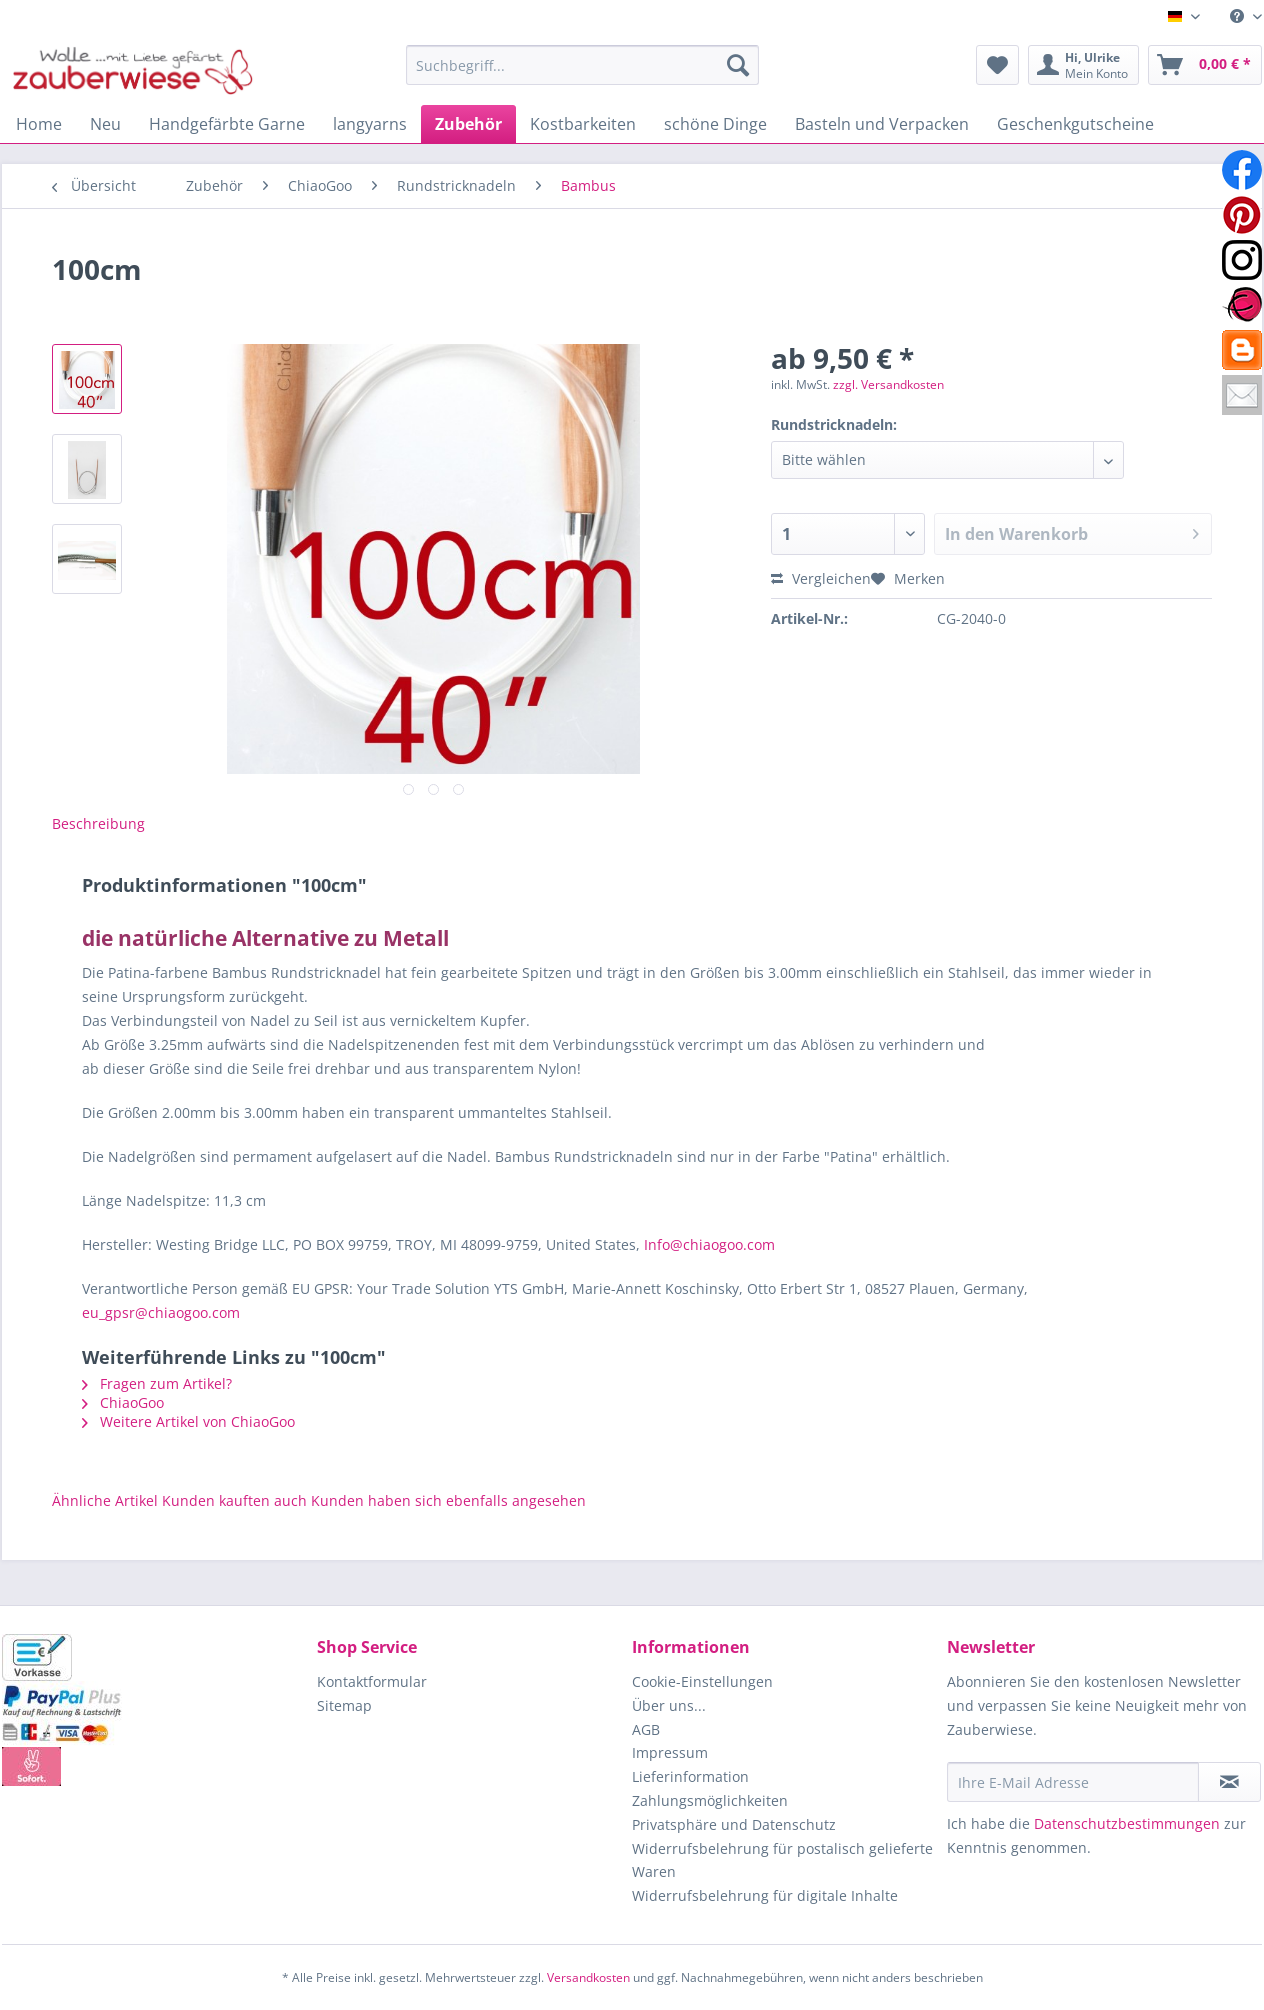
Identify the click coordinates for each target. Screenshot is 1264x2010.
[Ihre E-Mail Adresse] (1073, 1782)
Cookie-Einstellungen (702, 1681)
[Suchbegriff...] (582, 65)
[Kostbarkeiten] (583, 124)
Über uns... (669, 1705)
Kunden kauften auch (234, 1500)
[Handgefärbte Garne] (227, 124)
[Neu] (105, 124)
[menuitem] (1238, 16)
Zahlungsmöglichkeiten (710, 1800)
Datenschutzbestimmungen (1127, 1823)
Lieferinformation (690, 1776)
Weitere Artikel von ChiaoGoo (188, 1421)
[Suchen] (738, 65)
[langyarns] (370, 124)
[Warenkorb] (1205, 65)
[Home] (39, 124)
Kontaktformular (372, 1681)
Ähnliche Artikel (105, 1500)
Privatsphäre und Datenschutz (734, 1824)
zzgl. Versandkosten (888, 384)
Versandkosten (588, 1977)
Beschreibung (98, 823)
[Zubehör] (468, 124)
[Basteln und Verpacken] (882, 124)
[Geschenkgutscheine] (1075, 124)
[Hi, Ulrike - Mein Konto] (1083, 65)
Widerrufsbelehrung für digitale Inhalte (765, 1895)
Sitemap (344, 1705)
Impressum (670, 1752)
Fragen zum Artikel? (157, 1383)
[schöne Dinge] (715, 124)
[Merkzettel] (997, 65)
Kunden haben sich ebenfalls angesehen (448, 1500)
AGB (646, 1729)
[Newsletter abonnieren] (1229, 1782)
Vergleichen (821, 578)
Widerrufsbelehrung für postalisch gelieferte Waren (782, 1860)
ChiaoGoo (123, 1402)
